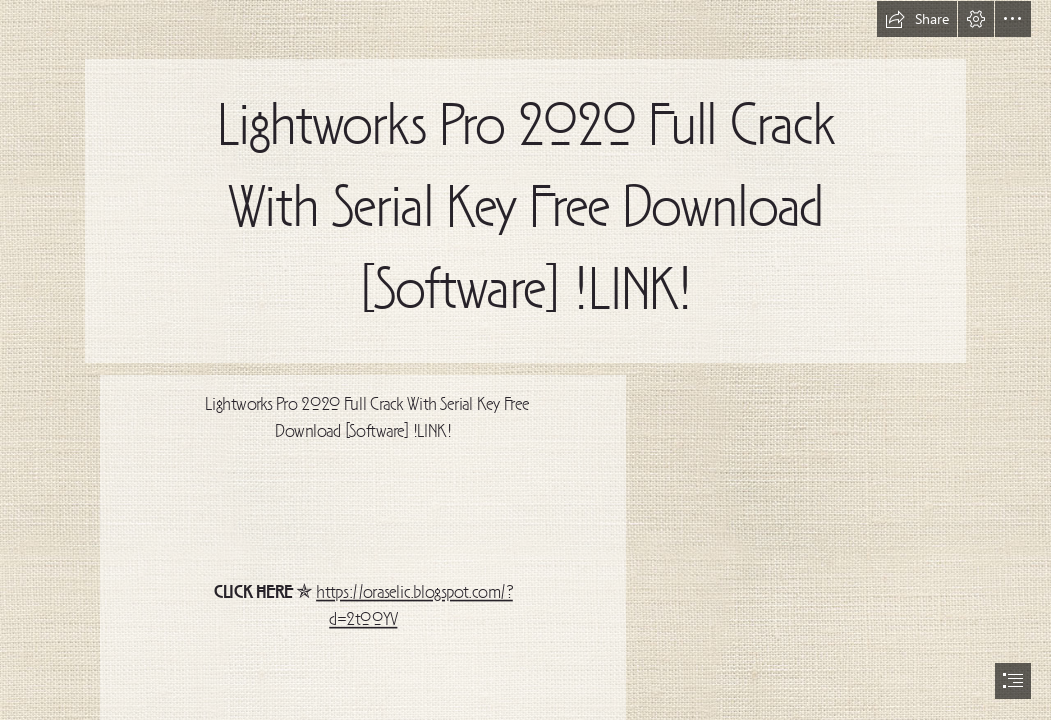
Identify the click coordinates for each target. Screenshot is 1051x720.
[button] (917, 19)
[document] (525, 360)
